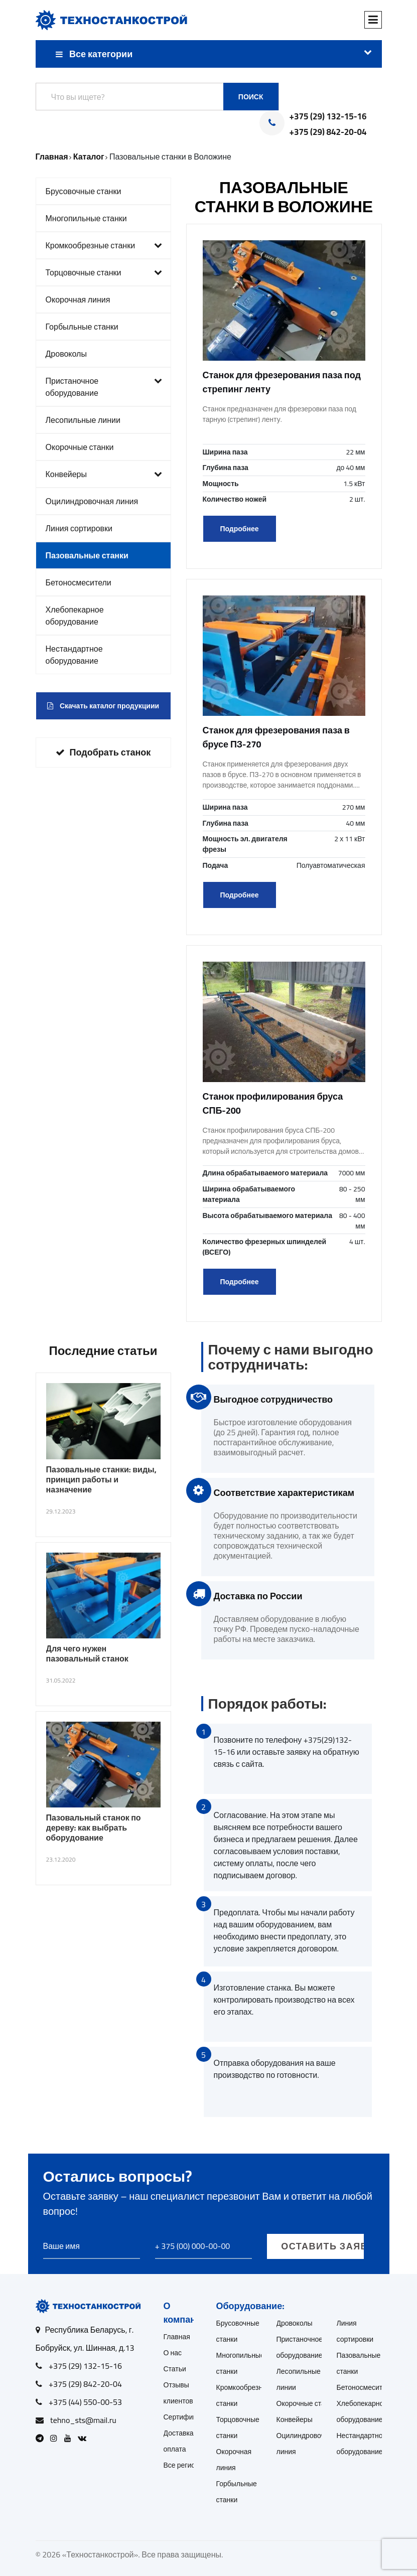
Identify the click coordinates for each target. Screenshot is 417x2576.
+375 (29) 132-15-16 (328, 116)
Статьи (175, 2368)
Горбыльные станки (82, 326)
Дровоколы (66, 353)
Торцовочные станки (104, 272)
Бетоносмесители (78, 582)
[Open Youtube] (70, 2438)
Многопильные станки (86, 218)
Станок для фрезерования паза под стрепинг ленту (282, 382)
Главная (177, 2336)
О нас (173, 2352)
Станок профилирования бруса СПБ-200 (273, 1103)
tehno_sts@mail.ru (83, 2420)
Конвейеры (104, 474)
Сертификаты (186, 2416)
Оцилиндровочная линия (92, 501)
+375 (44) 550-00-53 (85, 2401)
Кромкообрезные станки (104, 245)
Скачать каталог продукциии (103, 705)
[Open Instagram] (56, 2438)
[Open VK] (84, 2438)
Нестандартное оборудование (74, 654)
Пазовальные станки (87, 555)
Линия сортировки (79, 528)
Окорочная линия (78, 299)
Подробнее (239, 528)
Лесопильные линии (83, 419)
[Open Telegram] (42, 2438)
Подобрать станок (103, 752)
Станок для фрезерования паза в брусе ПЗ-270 (276, 737)
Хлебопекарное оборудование (75, 615)
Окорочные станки (80, 446)
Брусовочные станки (83, 191)
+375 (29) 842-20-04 (328, 132)
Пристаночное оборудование (104, 386)
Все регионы (184, 2465)
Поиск (250, 96)
